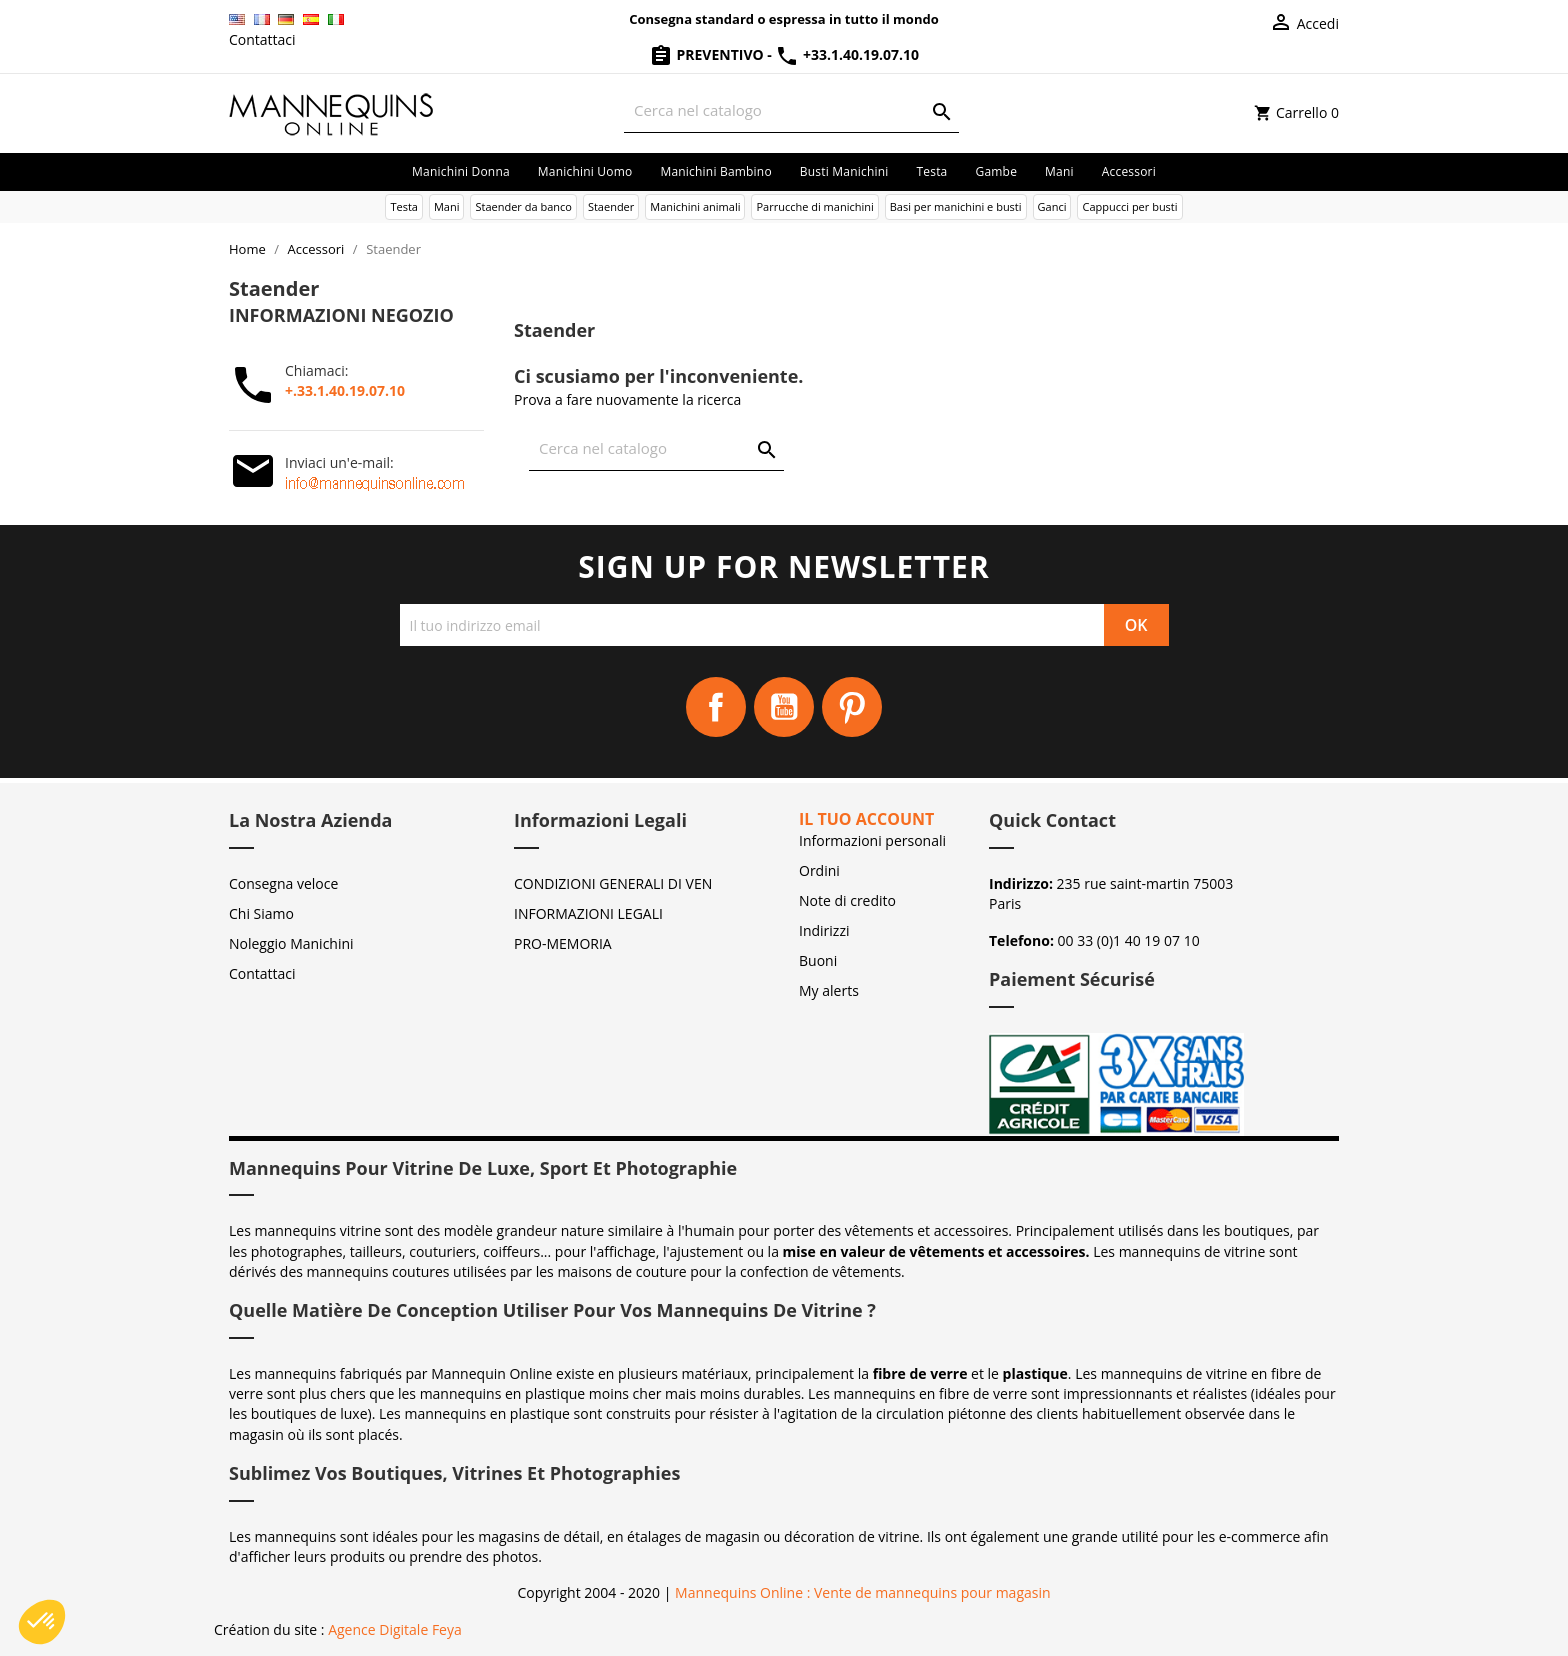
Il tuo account (866, 819)
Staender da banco (523, 206)
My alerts (829, 990)
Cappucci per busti (1129, 206)
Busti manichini (844, 171)
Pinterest (852, 707)
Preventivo (708, 54)
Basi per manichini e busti (956, 206)
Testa (931, 171)
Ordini (819, 870)
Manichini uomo (585, 171)
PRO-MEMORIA (563, 943)
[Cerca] (791, 110)
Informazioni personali (872, 840)
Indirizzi (824, 930)
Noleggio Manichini (291, 943)
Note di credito (847, 900)
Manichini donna (461, 171)
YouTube (784, 707)
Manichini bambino (715, 171)
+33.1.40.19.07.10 (847, 54)
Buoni (818, 960)
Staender (611, 206)
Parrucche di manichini (814, 206)
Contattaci (262, 39)
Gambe (996, 171)
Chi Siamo (261, 913)
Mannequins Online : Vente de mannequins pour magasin (862, 1592)
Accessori (1129, 171)
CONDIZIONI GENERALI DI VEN (613, 883)
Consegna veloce (283, 883)
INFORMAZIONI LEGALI (588, 913)
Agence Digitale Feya (395, 1629)
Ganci (1052, 206)
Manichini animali (695, 206)
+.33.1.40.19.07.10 (345, 390)
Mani (1059, 171)
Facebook (716, 707)
